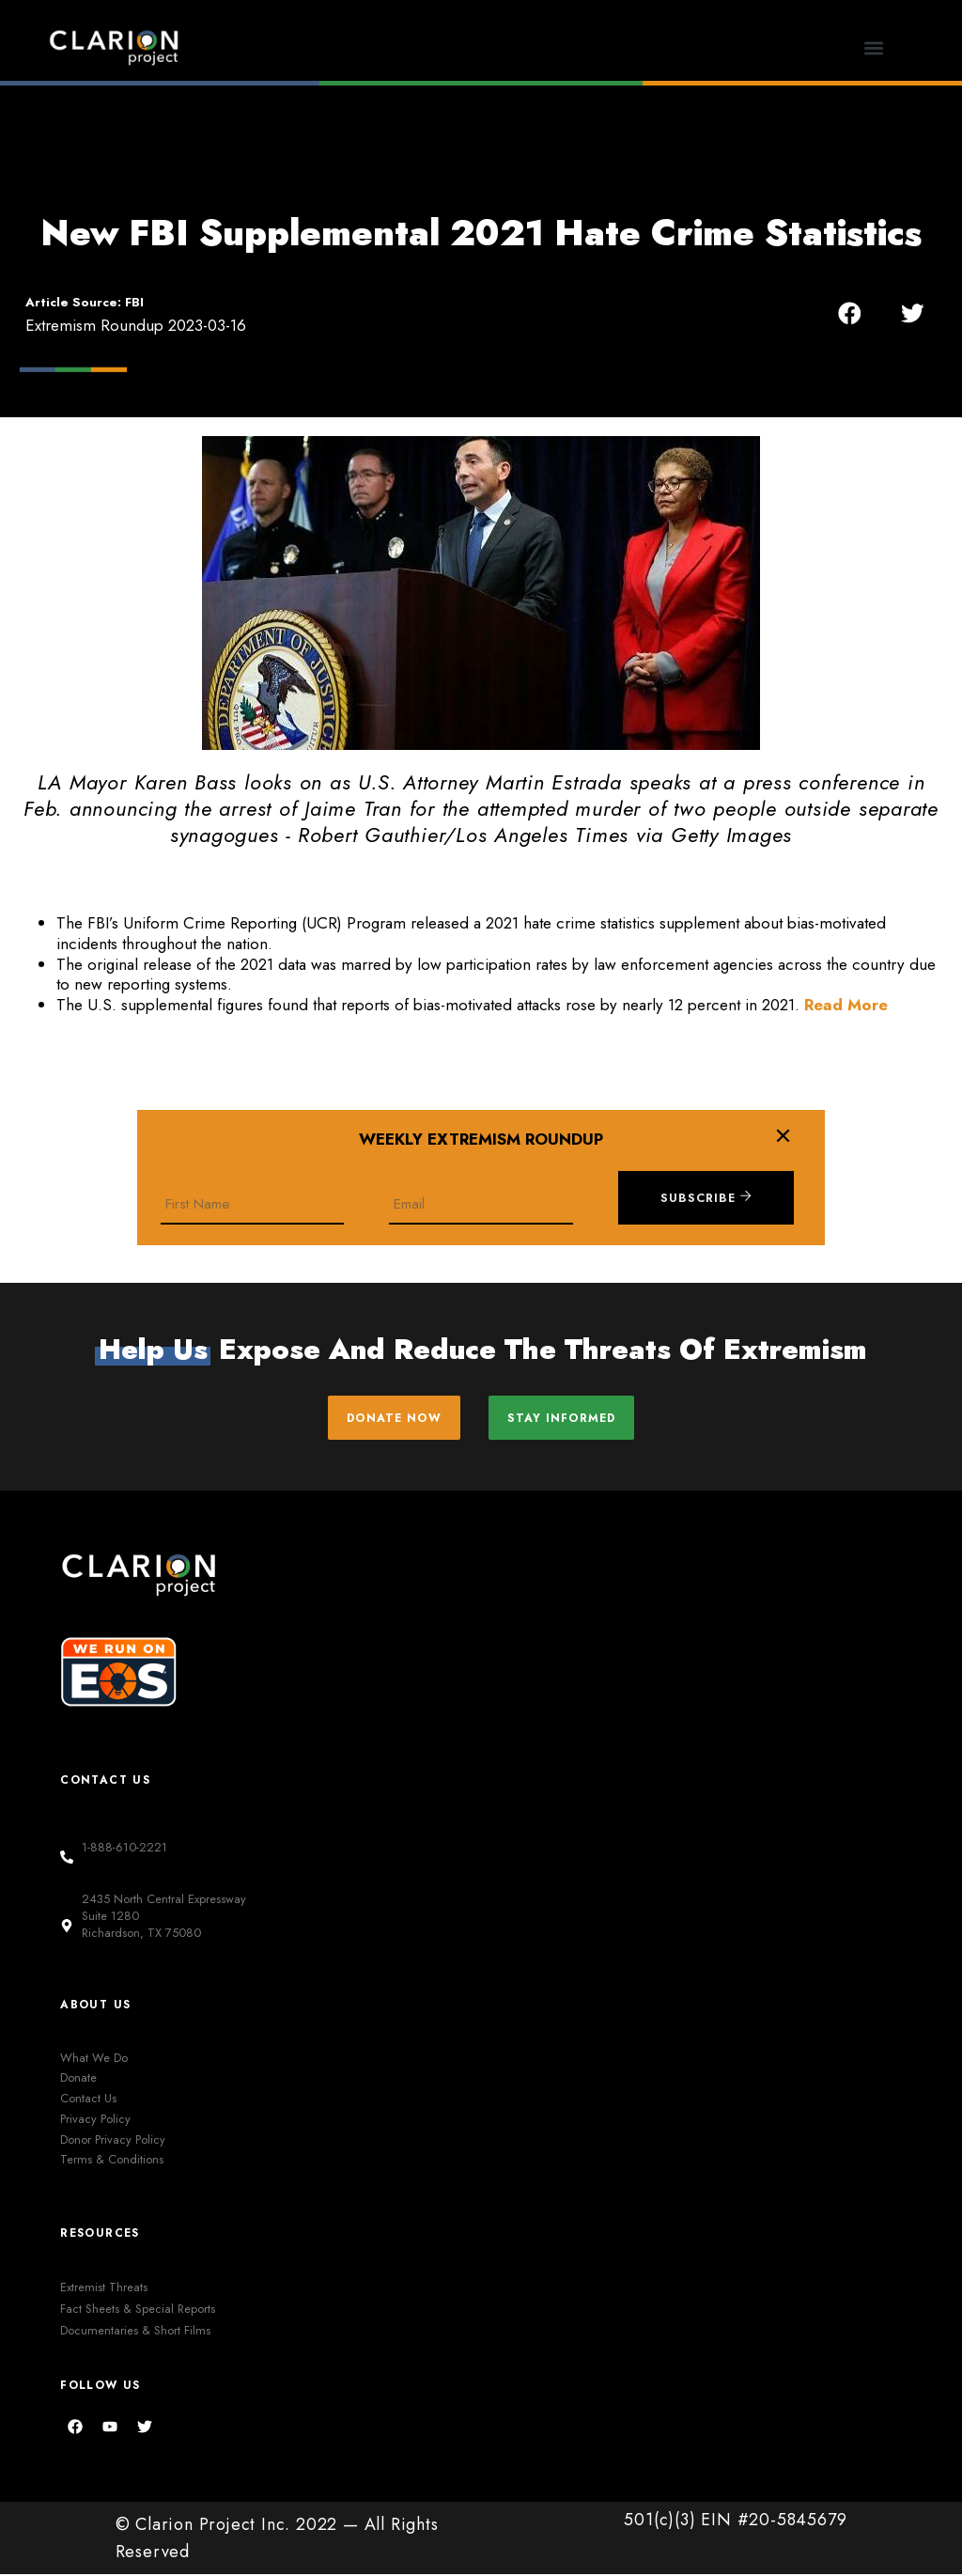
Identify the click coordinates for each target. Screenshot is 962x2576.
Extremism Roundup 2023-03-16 (135, 325)
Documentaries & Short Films (135, 2331)
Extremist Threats (103, 2288)
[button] (873, 47)
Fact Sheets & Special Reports (137, 2309)
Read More (846, 1004)
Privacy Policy (95, 2120)
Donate (78, 2079)
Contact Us (88, 2099)
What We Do (94, 2059)
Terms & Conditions (111, 2161)
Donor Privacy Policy (112, 2140)
